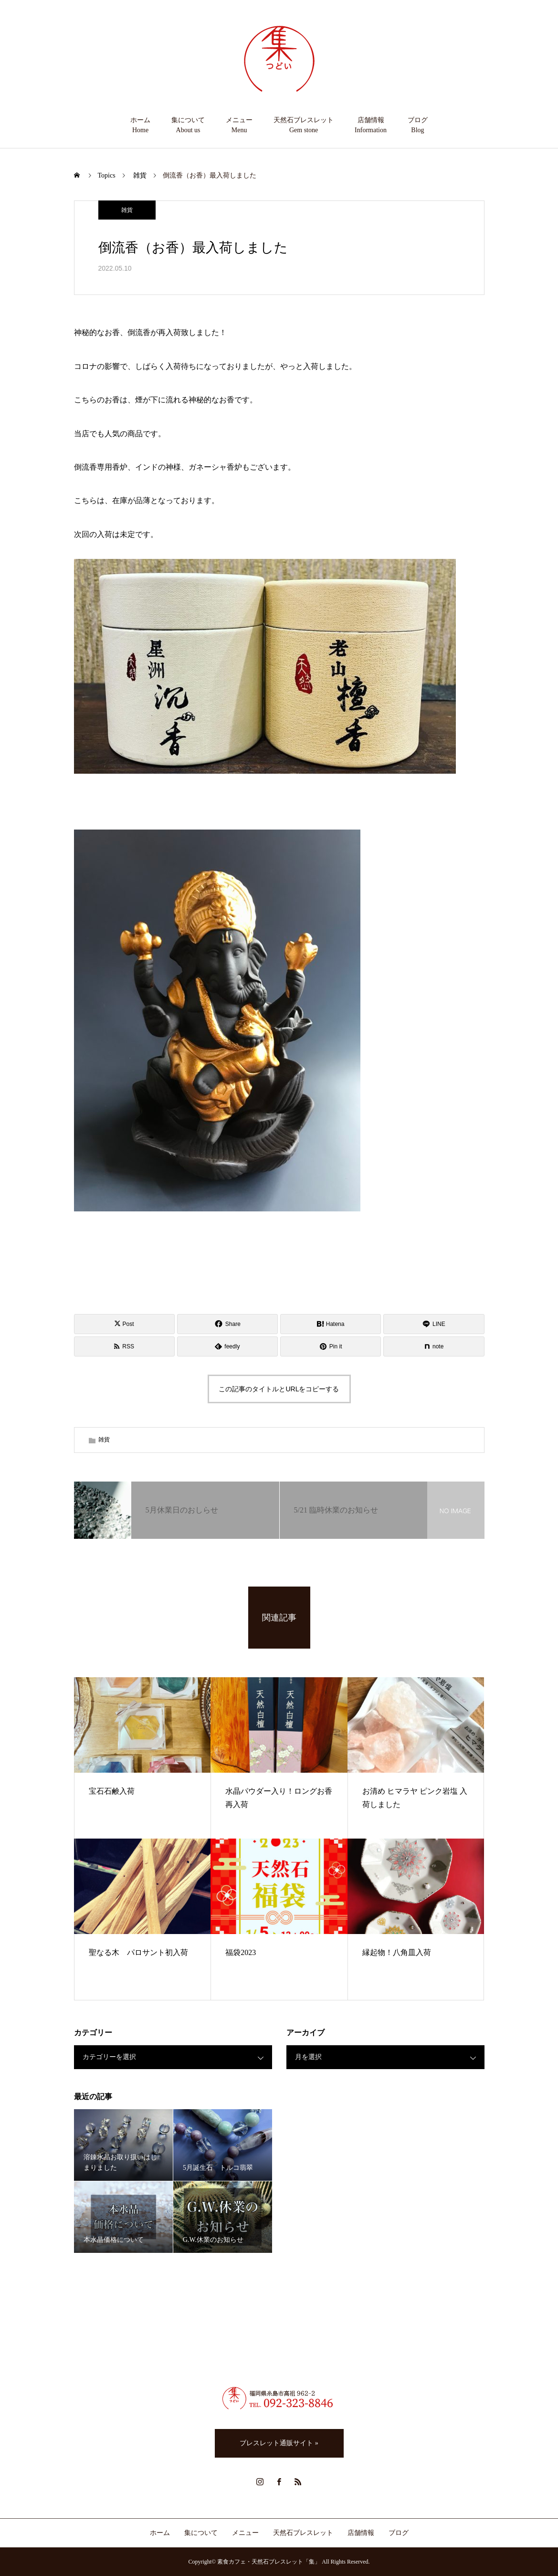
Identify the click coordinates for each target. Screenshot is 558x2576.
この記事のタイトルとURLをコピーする (279, 1389)
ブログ (399, 2532)
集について (201, 2532)
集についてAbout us (188, 125)
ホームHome (140, 125)
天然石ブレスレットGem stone (304, 125)
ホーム (160, 2532)
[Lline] (433, 1324)
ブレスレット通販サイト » (279, 2443)
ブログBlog (418, 125)
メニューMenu (239, 125)
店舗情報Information (371, 125)
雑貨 (127, 210)
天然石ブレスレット (303, 2532)
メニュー (245, 2532)
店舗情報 (360, 2532)
